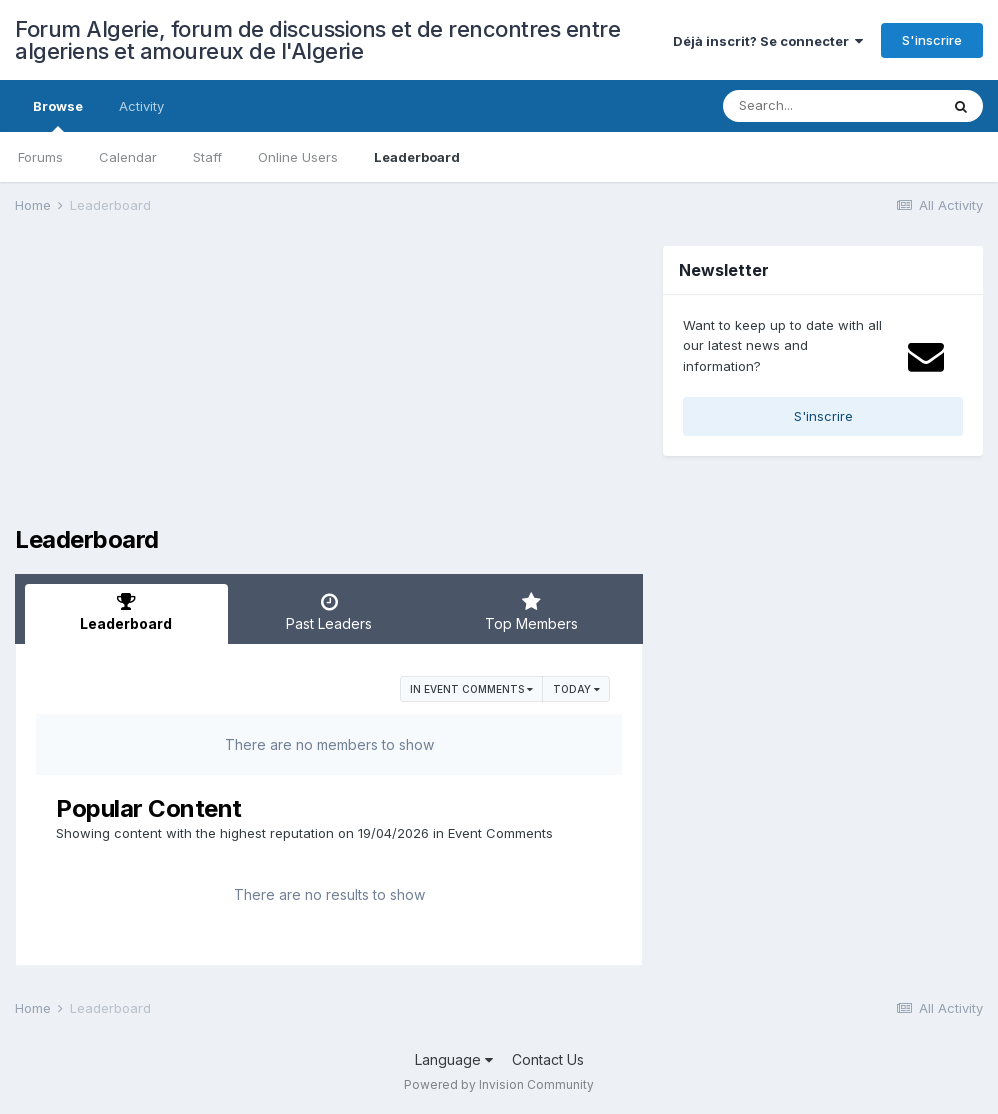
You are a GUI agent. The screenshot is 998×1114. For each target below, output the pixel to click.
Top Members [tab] (531, 612)
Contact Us (548, 1059)
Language (454, 1059)
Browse (58, 115)
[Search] (831, 106)
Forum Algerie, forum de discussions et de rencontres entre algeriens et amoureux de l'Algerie (317, 40)
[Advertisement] (249, 386)
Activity (141, 106)
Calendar (128, 157)
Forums (40, 157)
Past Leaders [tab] (329, 612)
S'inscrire (932, 40)
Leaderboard (417, 157)
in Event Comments (471, 689)
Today (576, 689)
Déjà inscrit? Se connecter (768, 41)
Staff (207, 157)
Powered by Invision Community (499, 1084)
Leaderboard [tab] (126, 612)
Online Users (298, 157)
